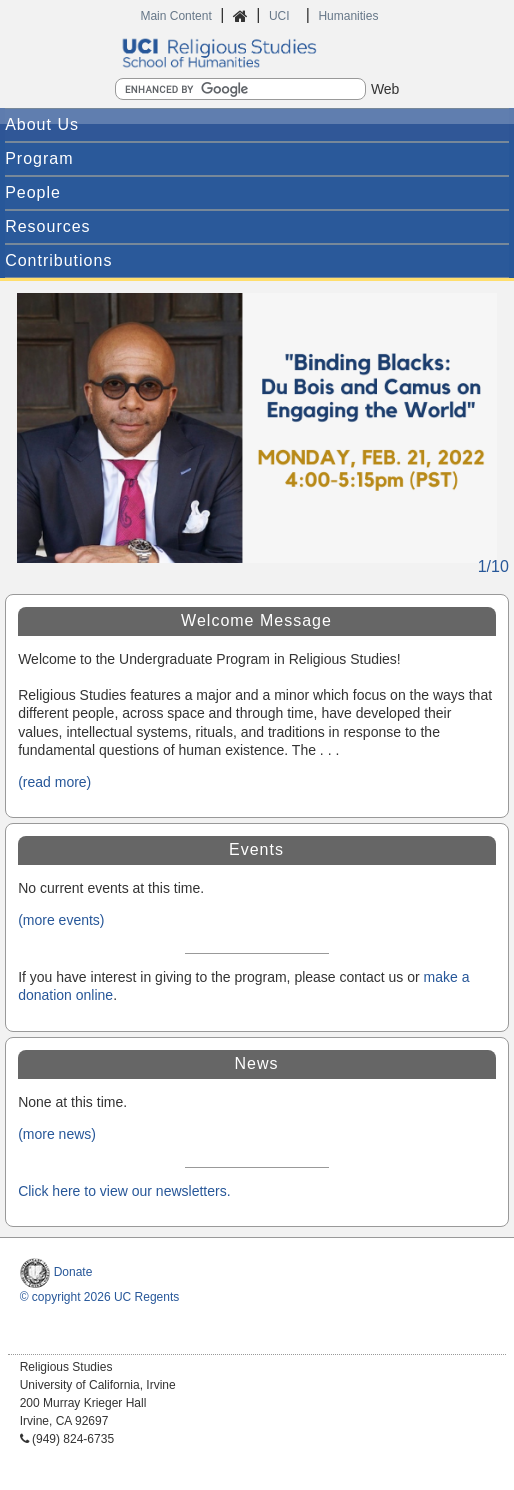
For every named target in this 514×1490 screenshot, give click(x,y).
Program (39, 158)
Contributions (58, 260)
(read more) (54, 782)
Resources (47, 226)
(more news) (57, 1134)
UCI (281, 16)
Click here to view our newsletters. (124, 1191)
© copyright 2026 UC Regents (100, 1297)
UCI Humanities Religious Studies (257, 53)
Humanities (348, 16)
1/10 (493, 566)
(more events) (61, 920)
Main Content (175, 16)
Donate (56, 1272)
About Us (42, 124)
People (33, 192)
